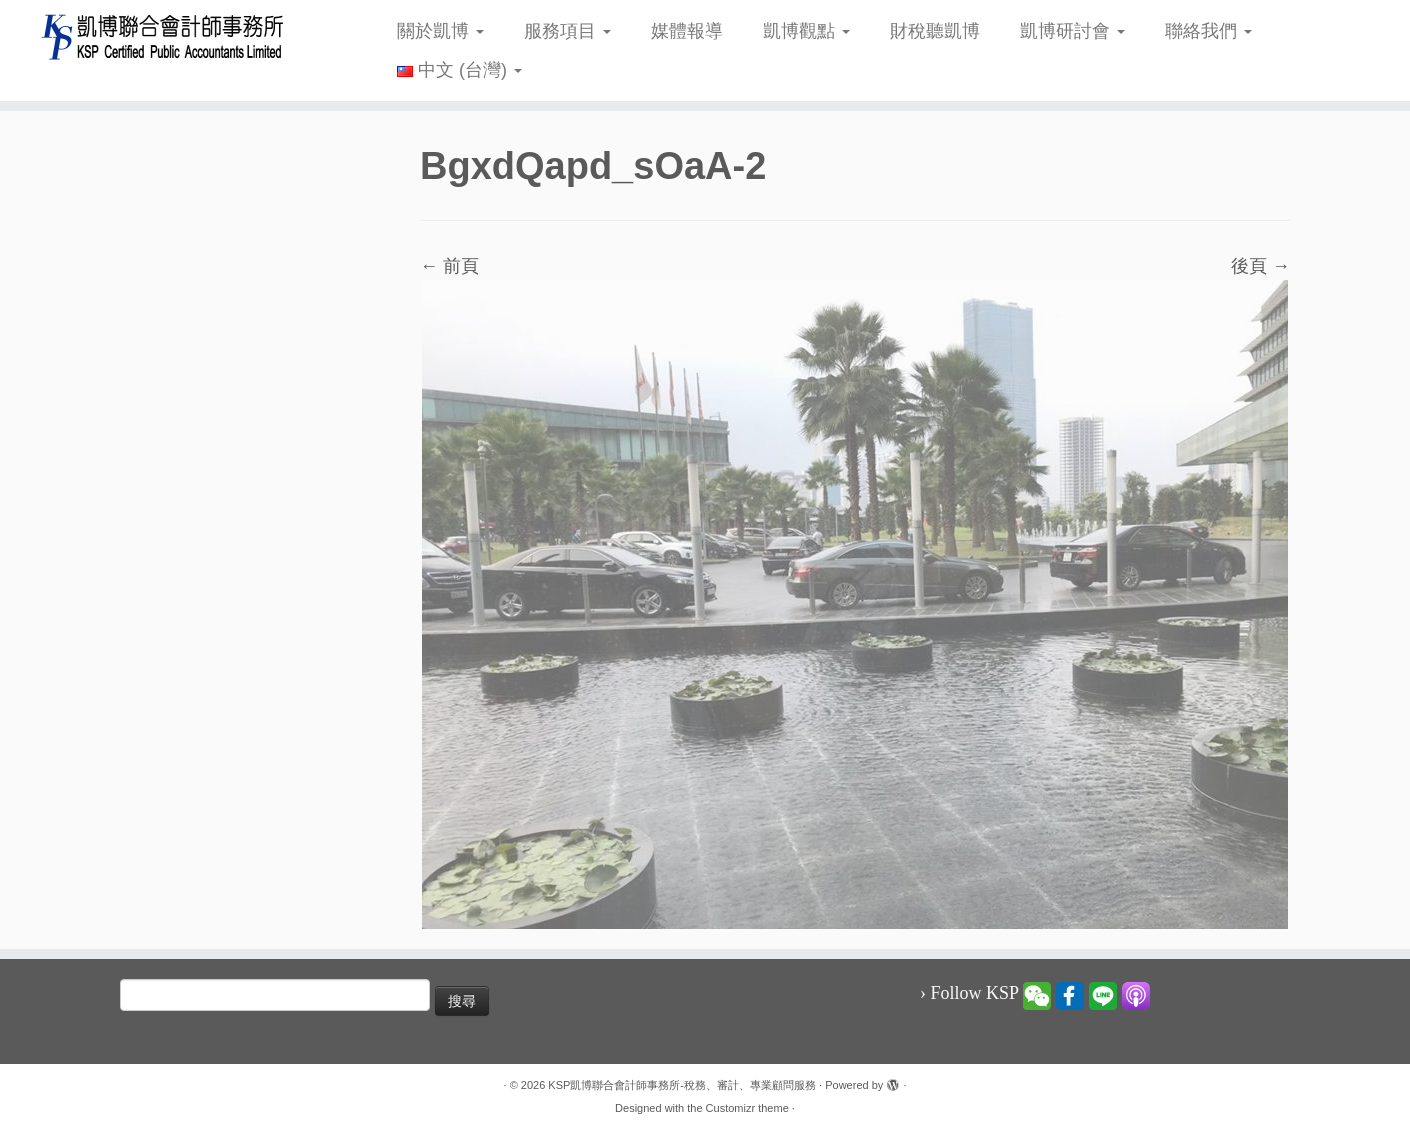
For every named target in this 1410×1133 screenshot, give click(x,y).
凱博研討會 (1072, 31)
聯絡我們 (1208, 31)
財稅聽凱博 (935, 31)
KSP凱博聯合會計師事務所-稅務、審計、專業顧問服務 (682, 1085)
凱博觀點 (806, 31)
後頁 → (1260, 266)
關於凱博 (440, 31)
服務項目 (567, 31)
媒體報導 (687, 31)
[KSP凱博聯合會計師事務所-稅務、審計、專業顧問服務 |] (162, 36)
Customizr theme (747, 1108)
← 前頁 (449, 266)
